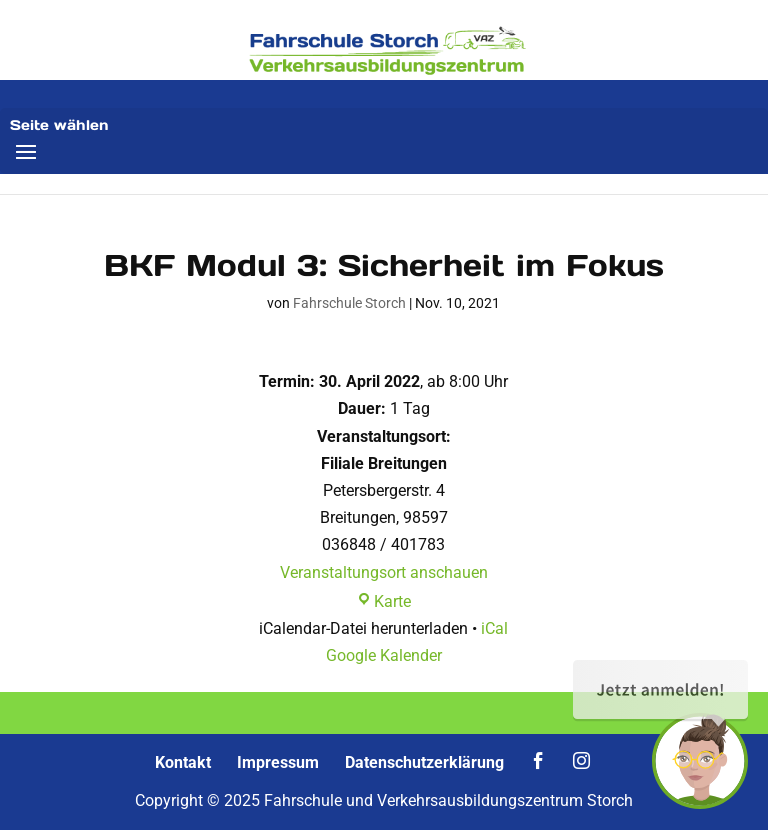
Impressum (278, 762)
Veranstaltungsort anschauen (384, 572)
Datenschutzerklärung (424, 762)
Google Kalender (384, 655)
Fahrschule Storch (349, 303)
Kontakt (183, 762)
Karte (383, 601)
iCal (494, 628)
